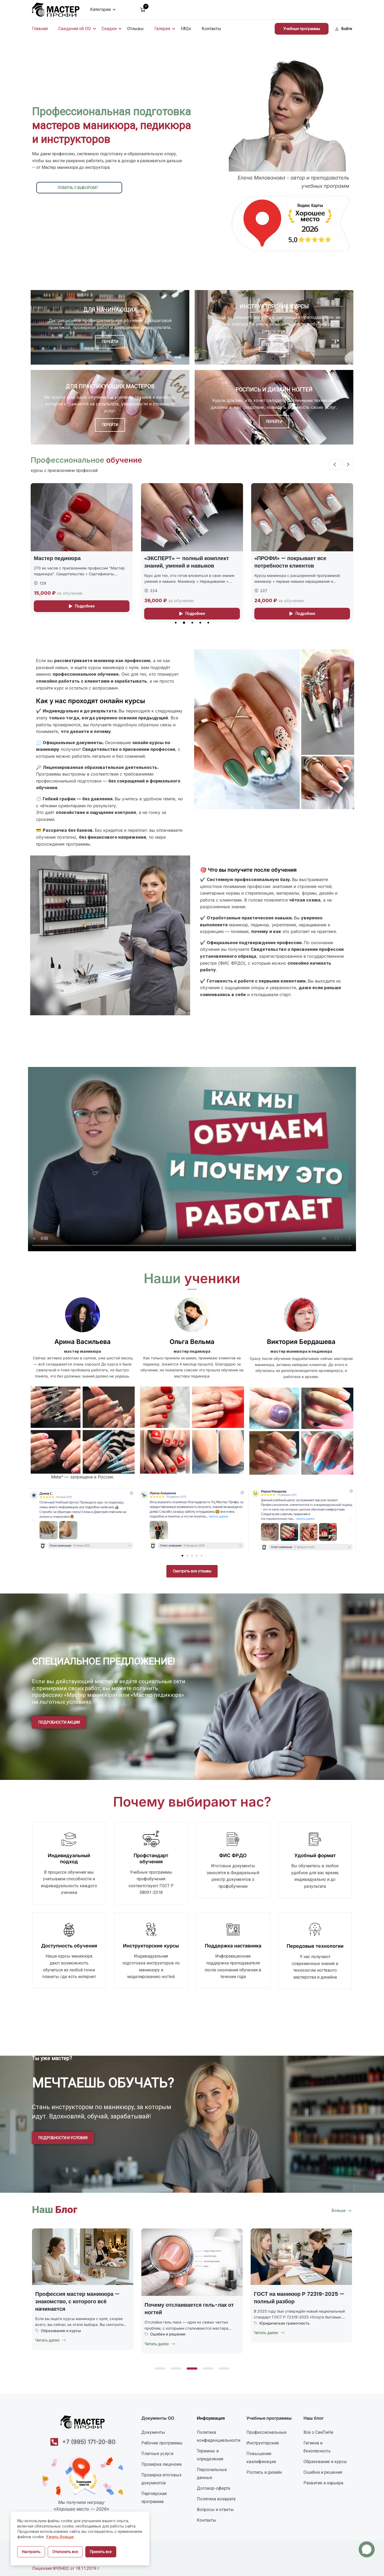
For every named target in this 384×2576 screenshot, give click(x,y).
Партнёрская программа (154, 2497)
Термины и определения (210, 2454)
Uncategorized (54, 2323)
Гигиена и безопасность (317, 2446)
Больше (342, 2210)
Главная (40, 28)
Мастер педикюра (57, 558)
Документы (153, 2432)
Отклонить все (65, 2552)
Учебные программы (301, 29)
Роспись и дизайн (264, 2472)
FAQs (186, 28)
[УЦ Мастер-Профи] (55, 9)
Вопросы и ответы (215, 2509)
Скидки (109, 28)
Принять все (101, 2552)
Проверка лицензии (161, 2464)
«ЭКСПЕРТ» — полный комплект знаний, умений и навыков (186, 562)
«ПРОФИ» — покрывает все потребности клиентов (290, 562)
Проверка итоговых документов (161, 2478)
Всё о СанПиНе (318, 2432)
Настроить (31, 2552)
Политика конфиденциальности (218, 2436)
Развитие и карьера (323, 2482)
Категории (100, 9)
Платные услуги (157, 2453)
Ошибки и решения (277, 2334)
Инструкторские (262, 2442)
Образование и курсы (170, 2330)
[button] (176, 622)
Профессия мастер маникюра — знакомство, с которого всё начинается (187, 2301)
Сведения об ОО (74, 28)
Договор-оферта (213, 2488)
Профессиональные (266, 2432)
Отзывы (135, 28)
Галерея (162, 28)
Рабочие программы (162, 2442)
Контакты (211, 28)
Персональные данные (212, 2473)
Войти (343, 29)
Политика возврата (216, 2498)
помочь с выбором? (78, 188)
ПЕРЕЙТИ (110, 342)
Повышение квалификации (261, 2457)
